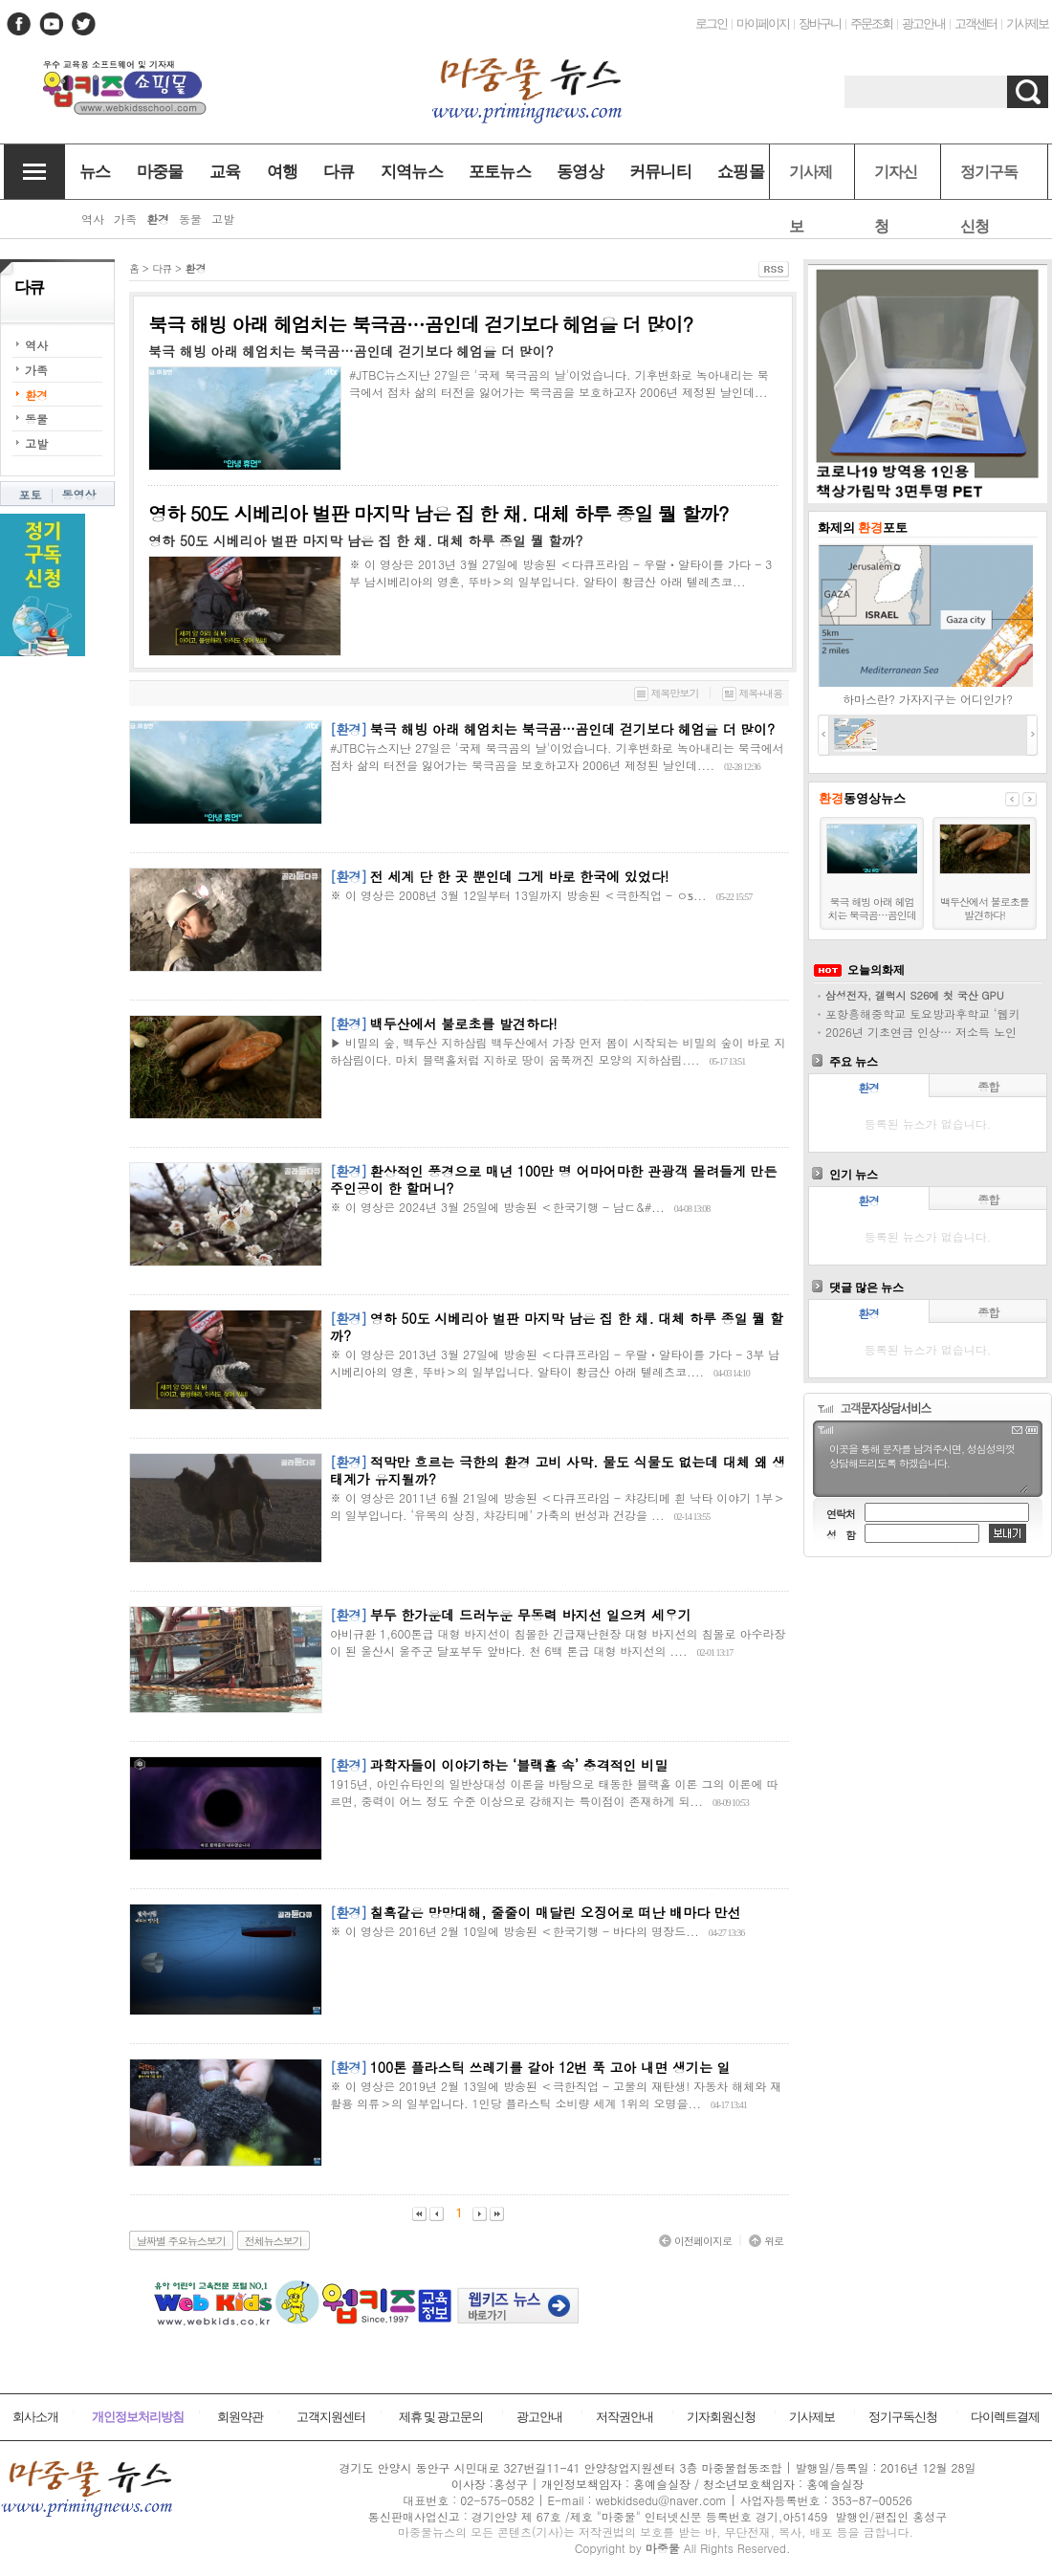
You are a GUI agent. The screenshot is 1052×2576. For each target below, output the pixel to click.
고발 (36, 443)
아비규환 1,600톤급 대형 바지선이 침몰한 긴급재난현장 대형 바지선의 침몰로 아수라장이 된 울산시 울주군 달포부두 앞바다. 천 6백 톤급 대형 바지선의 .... (558, 1642)
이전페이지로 (695, 2241)
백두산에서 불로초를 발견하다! (464, 1023)
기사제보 (1027, 23)
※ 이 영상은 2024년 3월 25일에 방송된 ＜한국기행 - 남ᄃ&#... (497, 1207)
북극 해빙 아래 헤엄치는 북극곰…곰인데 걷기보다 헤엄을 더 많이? (420, 324)
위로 (766, 2241)
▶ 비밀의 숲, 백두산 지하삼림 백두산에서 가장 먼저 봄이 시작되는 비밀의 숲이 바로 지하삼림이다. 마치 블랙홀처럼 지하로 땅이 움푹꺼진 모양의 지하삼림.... (558, 1051)
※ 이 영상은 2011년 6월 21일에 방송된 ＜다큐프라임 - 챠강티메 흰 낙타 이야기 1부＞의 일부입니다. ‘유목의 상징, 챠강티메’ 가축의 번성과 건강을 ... (557, 1506)
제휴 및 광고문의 (441, 2417)
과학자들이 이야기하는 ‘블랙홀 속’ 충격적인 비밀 (519, 1764)
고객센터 (975, 23)
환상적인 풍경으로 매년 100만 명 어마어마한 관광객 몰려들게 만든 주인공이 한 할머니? (554, 1179)
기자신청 (895, 181)
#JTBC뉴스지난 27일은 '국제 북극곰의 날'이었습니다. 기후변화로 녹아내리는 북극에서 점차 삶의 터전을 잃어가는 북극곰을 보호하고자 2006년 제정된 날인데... (559, 383)
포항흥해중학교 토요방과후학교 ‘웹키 (922, 1013)
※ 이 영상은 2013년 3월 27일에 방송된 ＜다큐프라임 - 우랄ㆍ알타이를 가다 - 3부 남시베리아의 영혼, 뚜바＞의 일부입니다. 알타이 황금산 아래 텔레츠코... (560, 572)
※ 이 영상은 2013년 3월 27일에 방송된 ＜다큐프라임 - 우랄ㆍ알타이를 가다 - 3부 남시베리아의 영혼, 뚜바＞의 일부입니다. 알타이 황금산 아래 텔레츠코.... (554, 1362)
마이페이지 (762, 23)
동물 (36, 418)
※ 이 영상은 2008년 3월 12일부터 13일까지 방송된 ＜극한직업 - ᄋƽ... (518, 895)
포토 (30, 494)
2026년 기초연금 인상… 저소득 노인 (921, 1032)
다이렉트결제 (1005, 2417)
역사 (36, 345)
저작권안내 (624, 2417)
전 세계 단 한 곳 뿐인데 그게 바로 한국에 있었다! (519, 876)
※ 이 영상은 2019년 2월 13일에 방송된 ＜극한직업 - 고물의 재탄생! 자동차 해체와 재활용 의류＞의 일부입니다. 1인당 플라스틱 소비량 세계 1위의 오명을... (555, 2094)
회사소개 (35, 2417)
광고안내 (923, 23)
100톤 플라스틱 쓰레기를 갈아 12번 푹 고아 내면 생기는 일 (550, 2067)
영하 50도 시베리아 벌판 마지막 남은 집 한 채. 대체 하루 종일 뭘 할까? (438, 513)
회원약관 (240, 2417)
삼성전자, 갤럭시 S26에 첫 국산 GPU (914, 995)
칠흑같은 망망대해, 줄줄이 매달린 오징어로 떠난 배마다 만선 (555, 1912)
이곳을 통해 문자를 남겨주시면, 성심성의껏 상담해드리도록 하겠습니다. (927, 1466)
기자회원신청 (721, 2417)
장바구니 (820, 23)
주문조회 (871, 23)
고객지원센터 (330, 2417)
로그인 (711, 23)
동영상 (79, 494)
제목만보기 (666, 693)
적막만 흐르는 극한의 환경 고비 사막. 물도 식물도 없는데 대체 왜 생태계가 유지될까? (557, 1470)
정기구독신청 (989, 181)
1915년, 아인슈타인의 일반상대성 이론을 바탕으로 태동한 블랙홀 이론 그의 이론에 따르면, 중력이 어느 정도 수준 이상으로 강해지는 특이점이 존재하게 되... (554, 1792)
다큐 (161, 268)
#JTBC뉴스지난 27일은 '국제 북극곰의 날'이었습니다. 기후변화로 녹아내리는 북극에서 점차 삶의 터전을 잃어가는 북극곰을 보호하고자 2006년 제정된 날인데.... (557, 756)
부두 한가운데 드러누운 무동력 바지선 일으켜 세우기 (530, 1614)
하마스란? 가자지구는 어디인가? (928, 699)
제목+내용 (752, 693)
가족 (36, 370)
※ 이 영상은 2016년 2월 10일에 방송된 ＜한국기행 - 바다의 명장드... (514, 1931)
